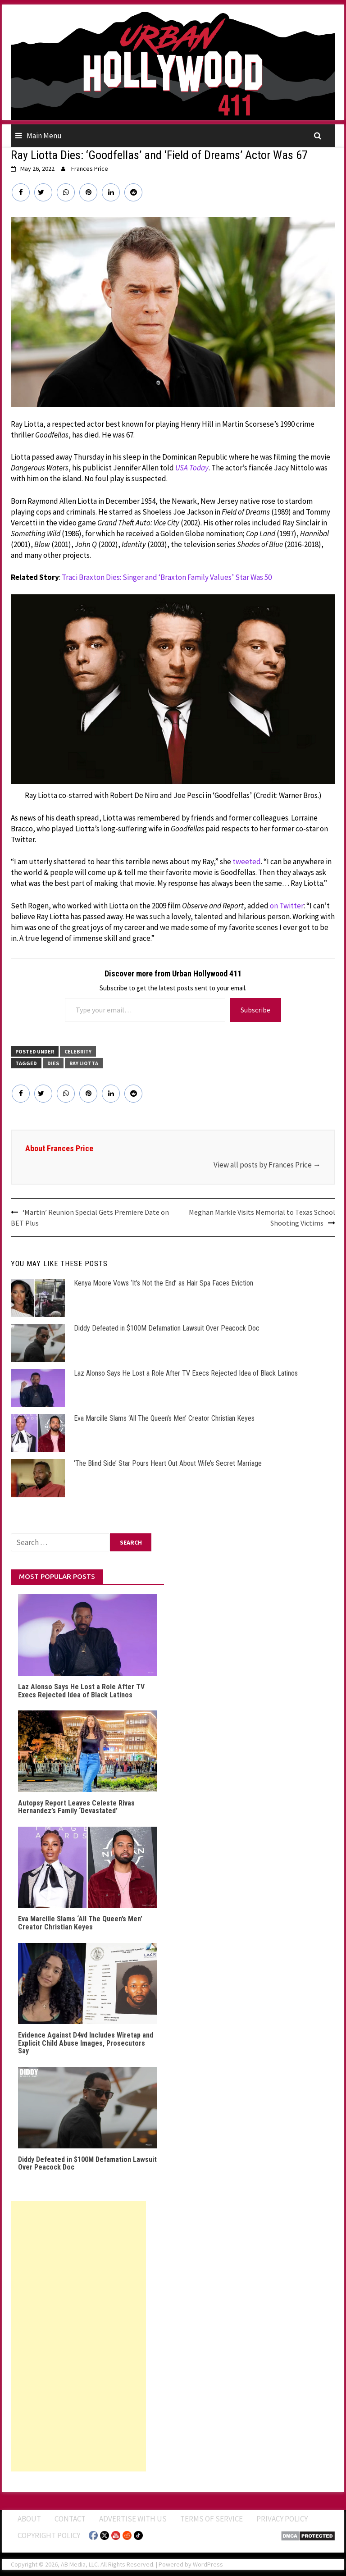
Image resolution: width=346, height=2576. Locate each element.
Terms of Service (211, 2519)
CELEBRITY (77, 1051)
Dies (53, 1063)
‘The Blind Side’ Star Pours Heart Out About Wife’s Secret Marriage (168, 1463)
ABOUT (29, 2519)
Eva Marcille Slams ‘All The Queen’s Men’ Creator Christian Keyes (164, 1418)
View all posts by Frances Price (267, 1165)
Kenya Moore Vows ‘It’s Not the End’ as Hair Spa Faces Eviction (163, 1283)
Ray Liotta (83, 1063)
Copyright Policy (49, 2535)
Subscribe (255, 1009)
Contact (70, 2519)
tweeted (246, 861)
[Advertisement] (78, 2336)
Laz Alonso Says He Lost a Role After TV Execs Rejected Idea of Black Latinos (186, 1373)
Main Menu (44, 136)
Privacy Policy (282, 2519)
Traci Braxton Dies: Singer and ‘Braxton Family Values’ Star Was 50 (167, 577)
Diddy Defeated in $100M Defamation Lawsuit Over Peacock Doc (167, 1328)
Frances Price (89, 168)
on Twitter (287, 906)
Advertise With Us (133, 2519)
